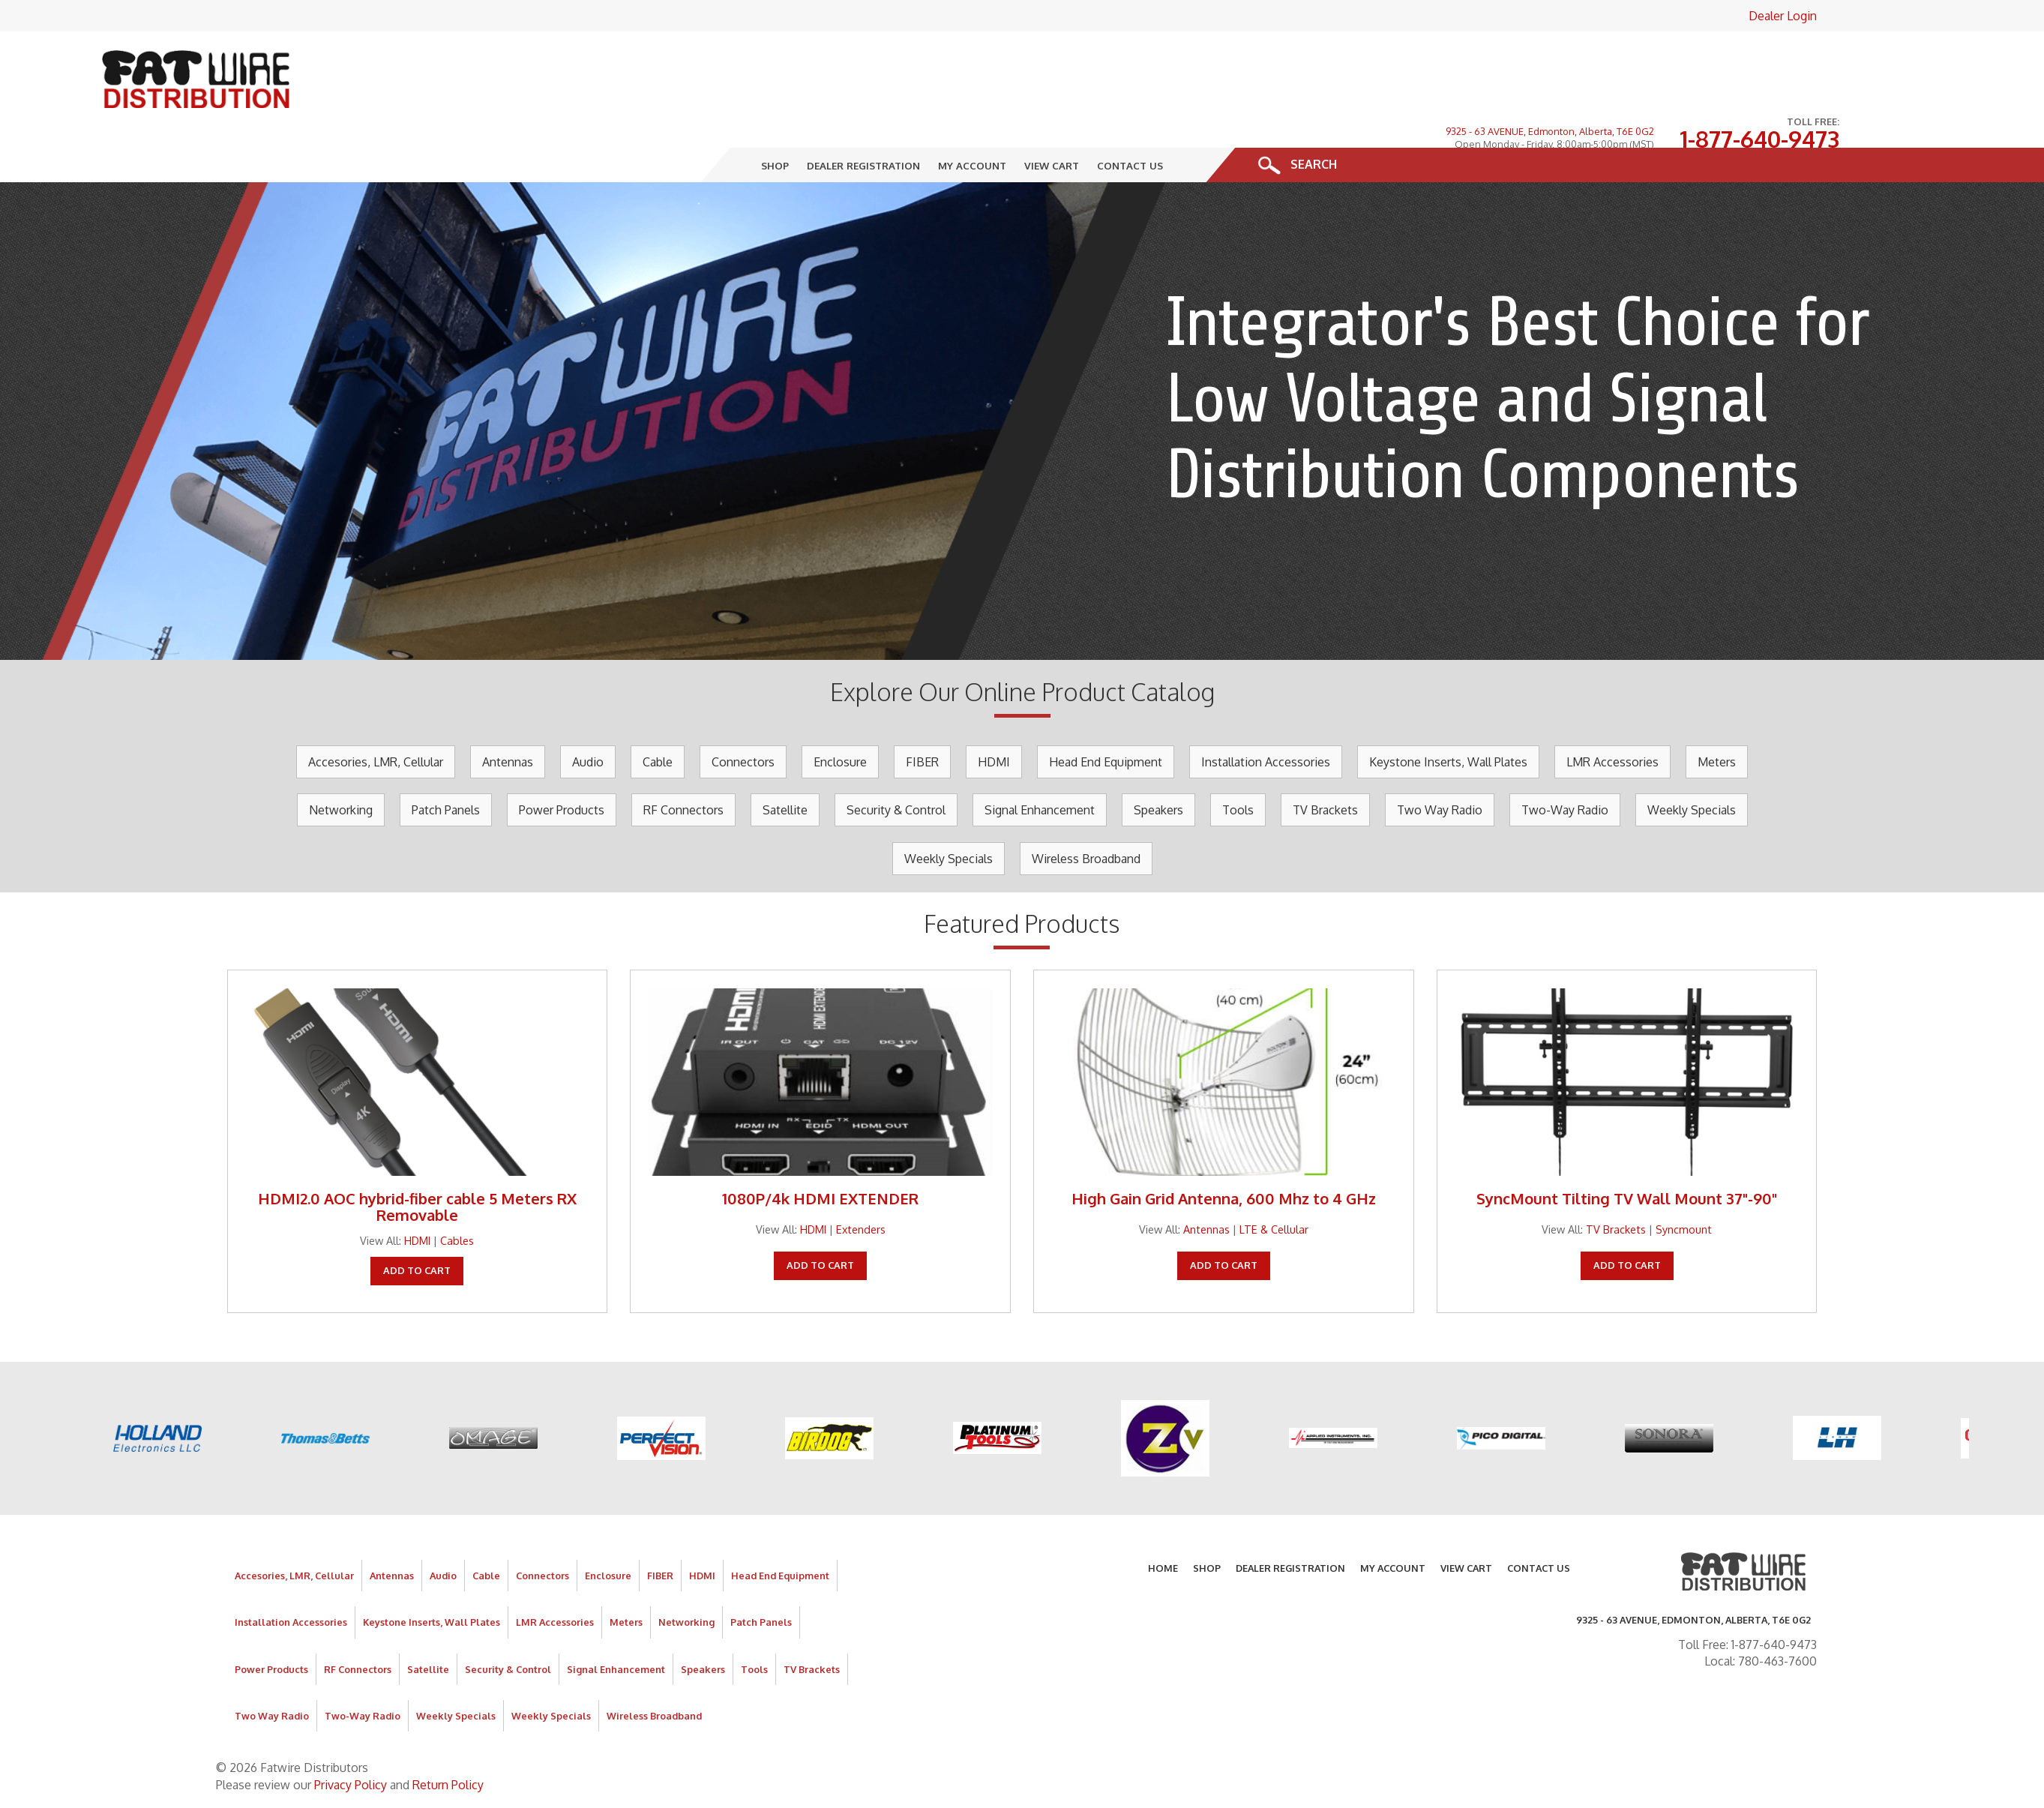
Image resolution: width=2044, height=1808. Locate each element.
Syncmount (1684, 1181)
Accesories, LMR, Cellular (375, 713)
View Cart (1052, 117)
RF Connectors (683, 761)
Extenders (861, 1181)
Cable (658, 713)
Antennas (507, 713)
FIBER (922, 713)
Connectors (743, 713)
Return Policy (448, 1736)
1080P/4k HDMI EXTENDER (820, 1150)
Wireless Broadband (1086, 810)
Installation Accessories (1265, 713)
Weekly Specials (1691, 761)
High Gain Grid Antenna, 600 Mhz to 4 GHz (1223, 1150)
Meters (1717, 713)
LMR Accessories (1612, 713)
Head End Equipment (1105, 713)
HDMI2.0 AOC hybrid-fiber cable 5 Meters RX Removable (417, 1159)
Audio (588, 713)
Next (2025, 373)
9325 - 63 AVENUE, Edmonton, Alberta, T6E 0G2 (1550, 58)
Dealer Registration (864, 117)
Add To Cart (417, 1222)
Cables (457, 1192)
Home (1163, 1520)
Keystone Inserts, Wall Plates (1448, 713)
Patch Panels (446, 761)
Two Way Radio (1439, 761)
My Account (973, 117)
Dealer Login (1783, 15)
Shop (776, 117)
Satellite (785, 761)
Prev (19, 373)
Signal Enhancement (1040, 761)
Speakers (1158, 761)
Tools (1238, 761)
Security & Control (896, 761)
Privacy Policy (350, 1736)
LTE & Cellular (1273, 1181)
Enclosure (840, 713)
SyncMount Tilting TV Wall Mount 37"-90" (1626, 1150)
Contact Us (1131, 117)
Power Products (561, 761)
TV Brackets (1325, 761)
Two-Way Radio (1564, 761)
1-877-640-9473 (1759, 66)
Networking (341, 761)
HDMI (994, 713)
